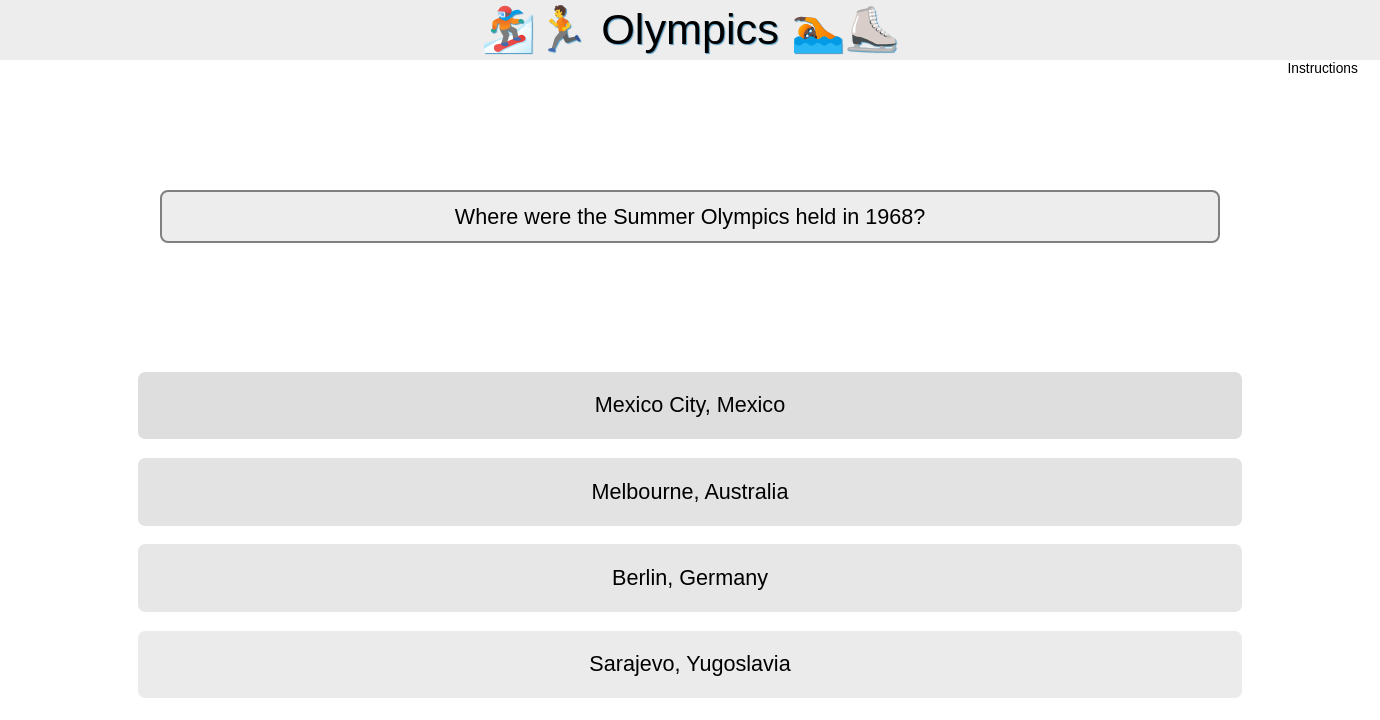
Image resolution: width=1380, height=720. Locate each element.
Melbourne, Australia (690, 491)
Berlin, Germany (690, 577)
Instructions (1323, 69)
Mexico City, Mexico (690, 404)
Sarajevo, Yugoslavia (689, 663)
